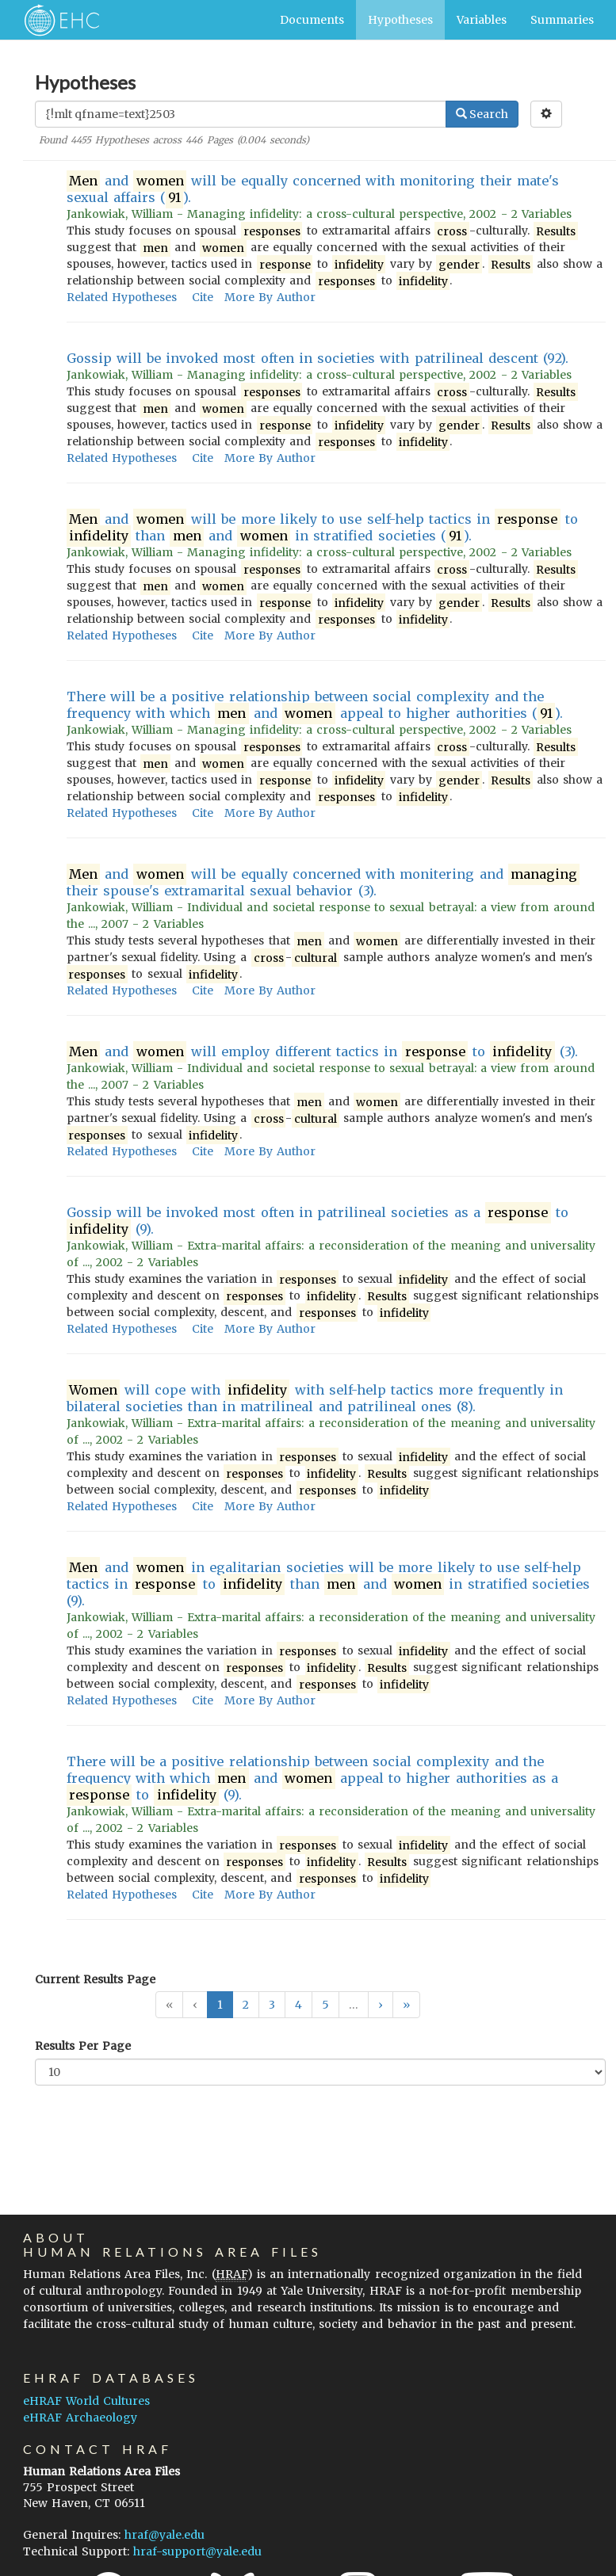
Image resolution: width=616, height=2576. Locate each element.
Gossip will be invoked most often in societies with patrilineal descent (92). (318, 358)
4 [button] (298, 2005)
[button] (380, 2004)
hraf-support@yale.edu (197, 2551)
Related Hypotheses (122, 297)
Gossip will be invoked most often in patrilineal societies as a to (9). (317, 1221)
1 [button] (220, 2005)
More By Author (270, 297)
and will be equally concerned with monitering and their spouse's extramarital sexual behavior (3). (323, 882)
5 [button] (325, 2005)
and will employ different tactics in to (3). (322, 1052)
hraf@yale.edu (164, 2535)
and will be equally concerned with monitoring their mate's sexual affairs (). (313, 189)
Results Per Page (83, 2046)
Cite (202, 297)
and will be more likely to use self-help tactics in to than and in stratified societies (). (322, 527)
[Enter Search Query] (240, 114)
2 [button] (246, 2005)
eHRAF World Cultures (86, 2401)
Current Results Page (95, 1979)
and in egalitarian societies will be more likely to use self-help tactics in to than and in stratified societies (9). (328, 1584)
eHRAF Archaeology (80, 2417)
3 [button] (272, 2005)
